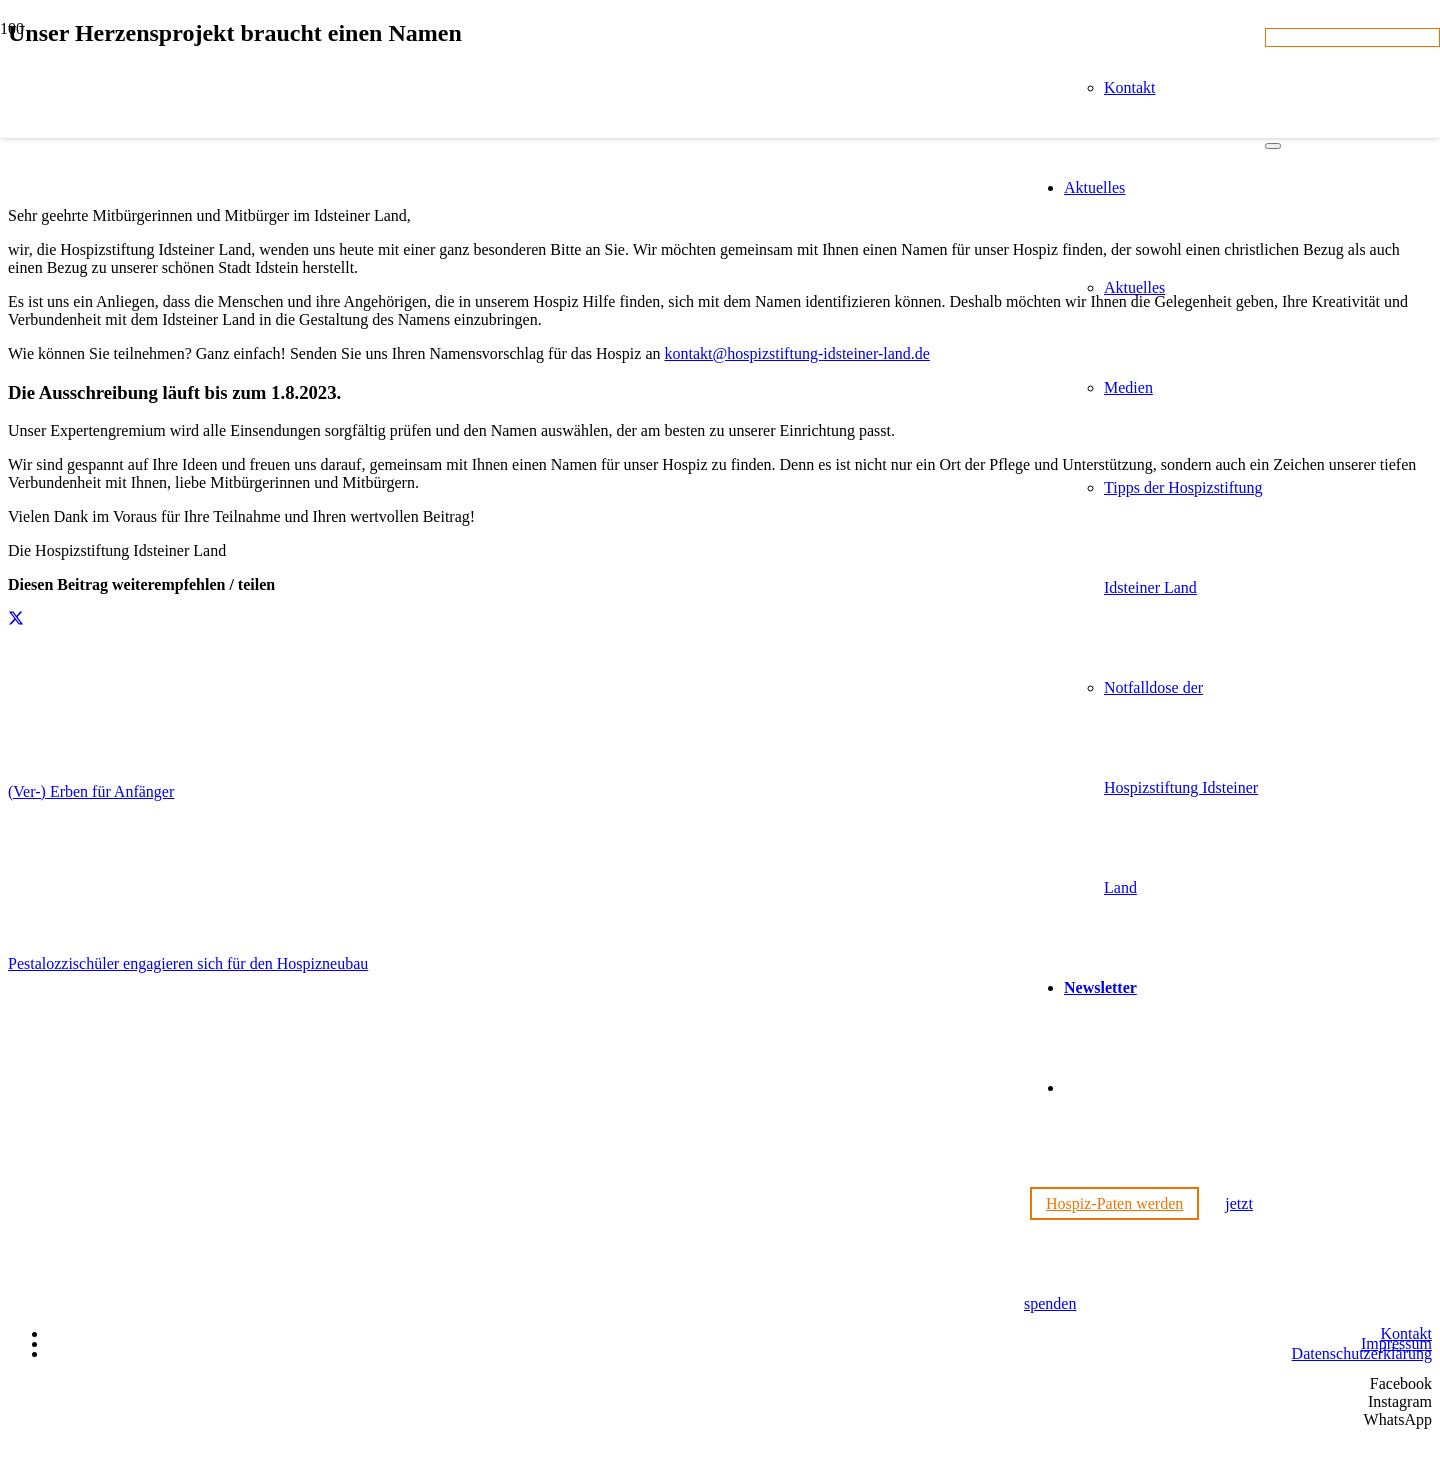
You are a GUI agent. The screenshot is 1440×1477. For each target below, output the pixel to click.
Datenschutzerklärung (1362, 1353)
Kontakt (1406, 1333)
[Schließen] (1273, 146)
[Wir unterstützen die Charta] (1332, 1303)
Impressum (1396, 1343)
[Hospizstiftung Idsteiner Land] (512, 1076)
